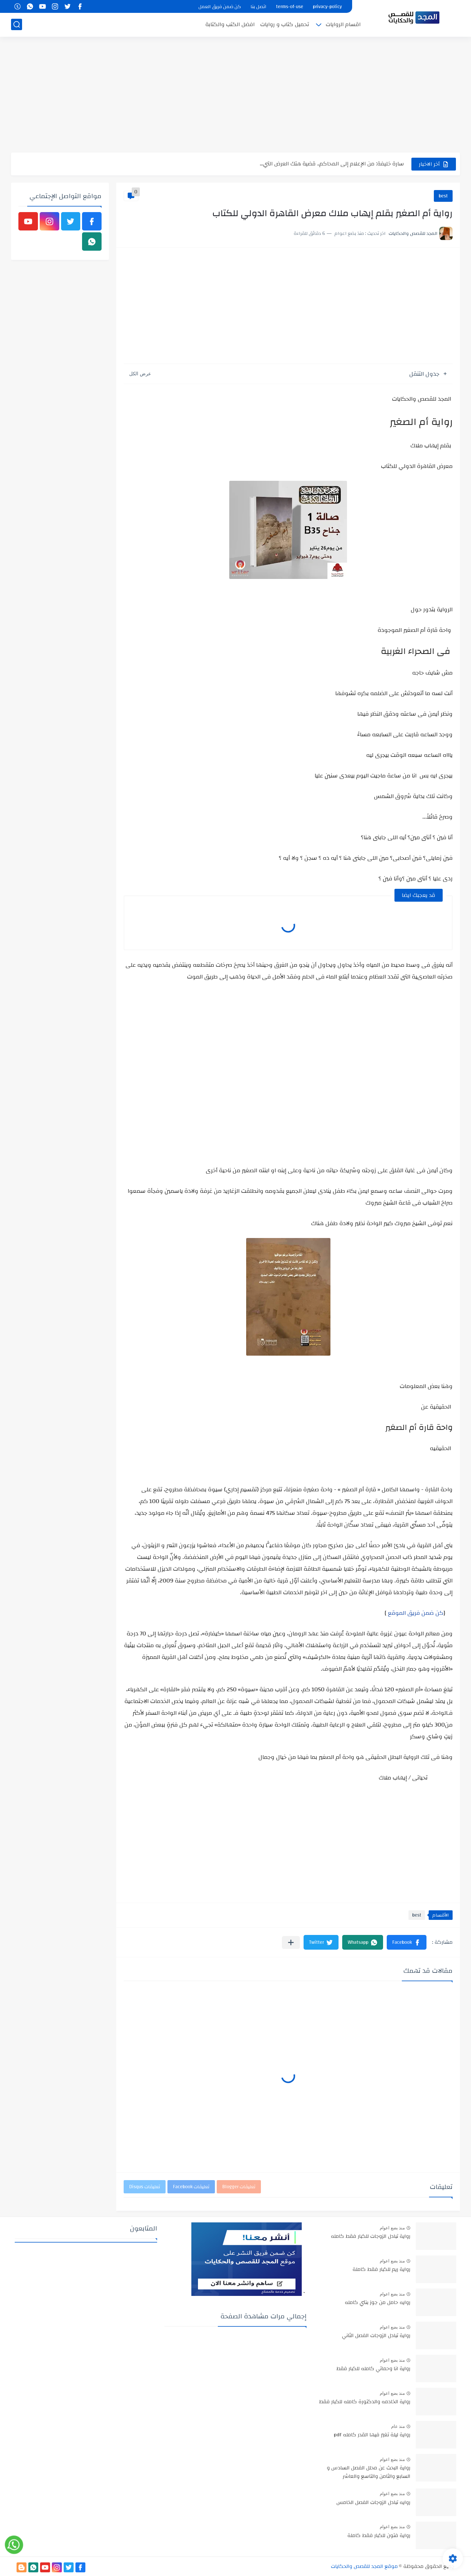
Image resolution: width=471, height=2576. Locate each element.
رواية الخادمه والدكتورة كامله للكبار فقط (364, 2402)
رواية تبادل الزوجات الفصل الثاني (376, 2336)
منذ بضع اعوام (392, 2227)
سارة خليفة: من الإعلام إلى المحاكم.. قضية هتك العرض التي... (332, 164)
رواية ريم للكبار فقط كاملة (381, 2269)
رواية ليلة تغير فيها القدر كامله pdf (372, 2435)
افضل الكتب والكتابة (230, 24)
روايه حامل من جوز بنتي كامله (377, 2302)
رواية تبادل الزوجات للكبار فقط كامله (370, 2236)
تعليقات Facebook (191, 2186)
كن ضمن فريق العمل (219, 6)
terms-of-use (289, 6)
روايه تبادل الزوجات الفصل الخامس (373, 2502)
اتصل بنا (258, 6)
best (443, 196)
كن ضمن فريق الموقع (415, 1612)
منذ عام (398, 2426)
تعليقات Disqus (144, 2186)
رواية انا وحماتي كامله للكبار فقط (373, 2369)
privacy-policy (327, 6)
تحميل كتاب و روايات (284, 24)
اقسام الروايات (343, 24)
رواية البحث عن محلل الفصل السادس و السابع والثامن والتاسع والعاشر (368, 2472)
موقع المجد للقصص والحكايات (364, 2566)
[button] (406, 1942)
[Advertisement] (235, 95)
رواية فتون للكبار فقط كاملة (378, 2536)
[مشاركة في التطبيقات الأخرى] (291, 1942)
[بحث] (16, 24)
